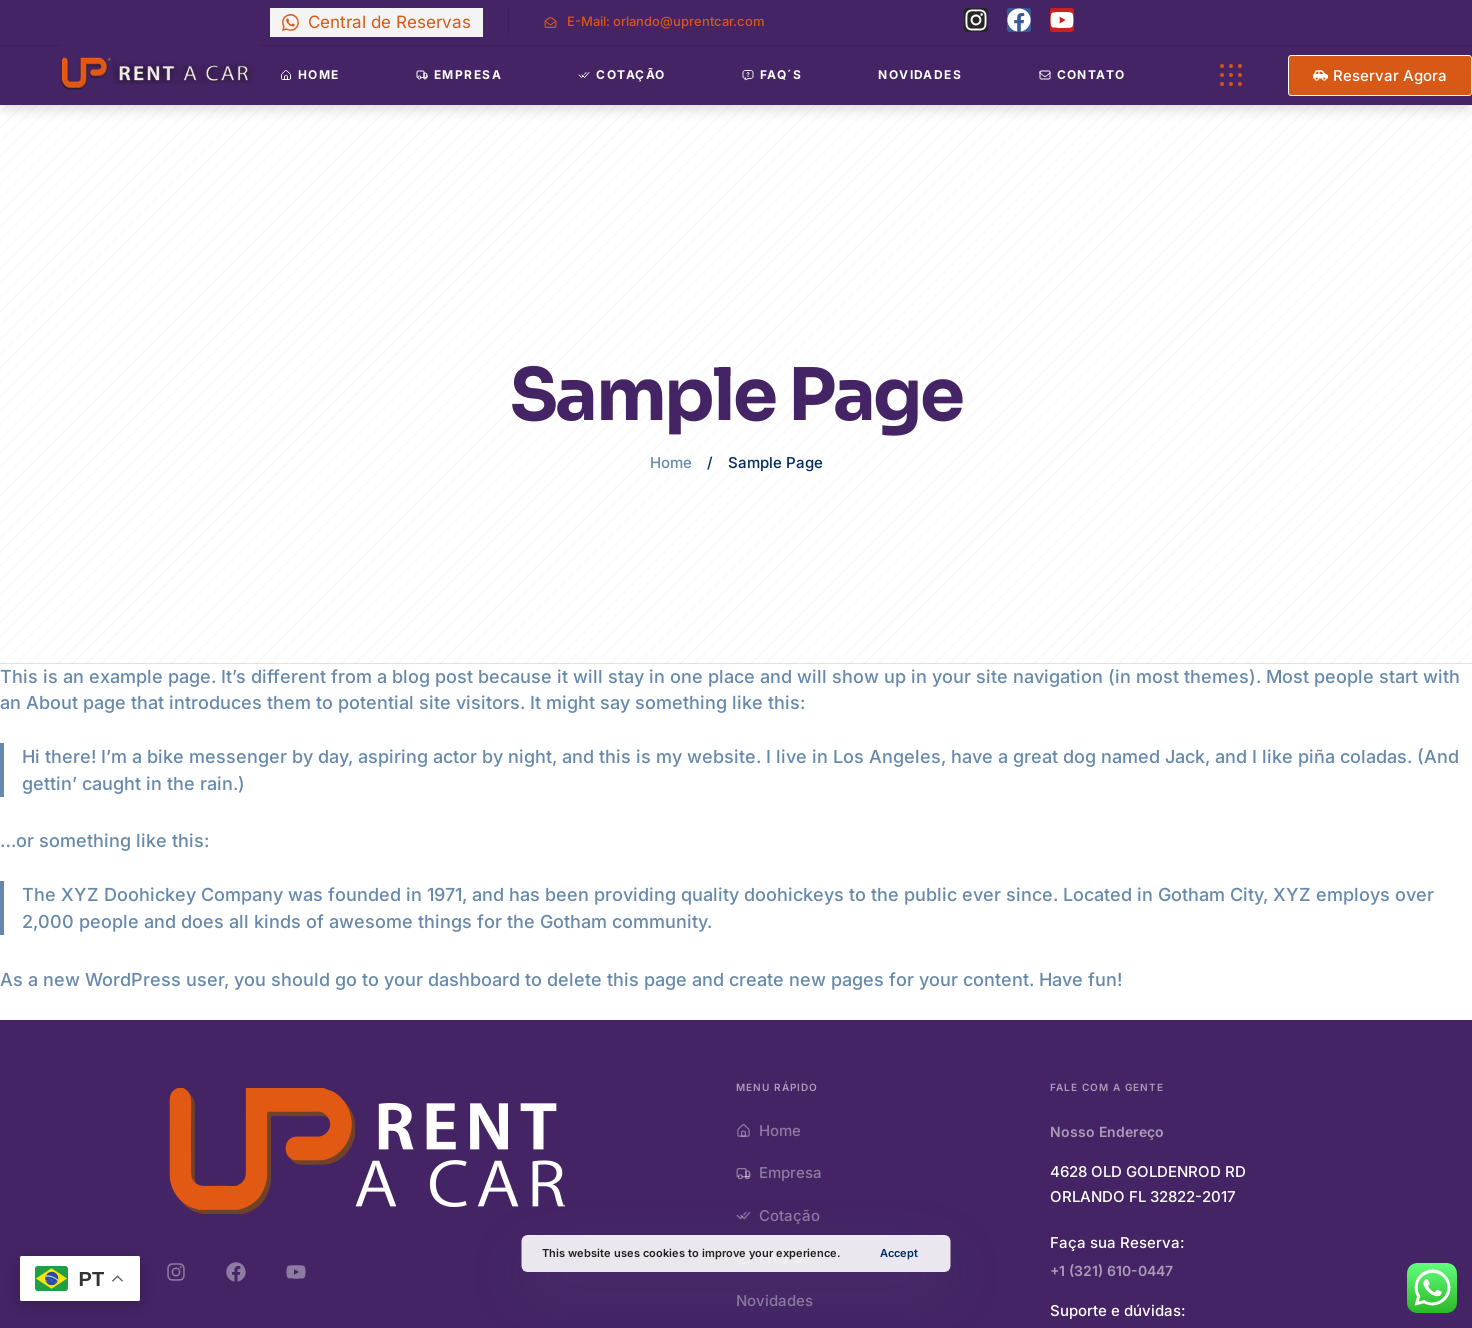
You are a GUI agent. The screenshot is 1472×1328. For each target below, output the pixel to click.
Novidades (920, 74)
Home (671, 462)
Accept (899, 1253)
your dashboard (452, 979)
